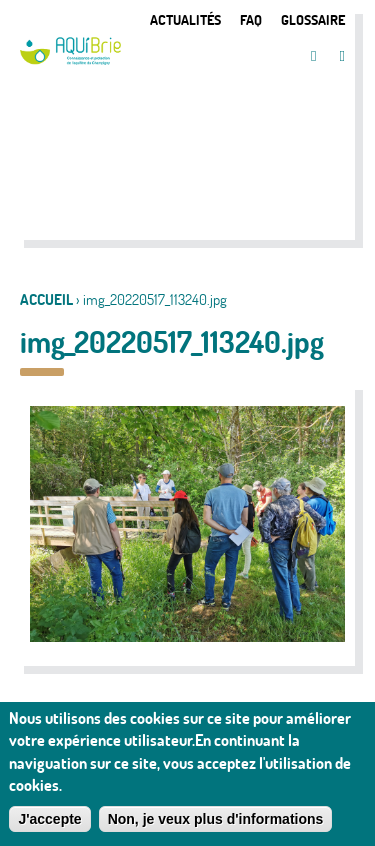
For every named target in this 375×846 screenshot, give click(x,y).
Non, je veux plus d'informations (216, 825)
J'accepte (49, 825)
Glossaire (313, 19)
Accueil (46, 299)
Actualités (185, 19)
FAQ (251, 19)
